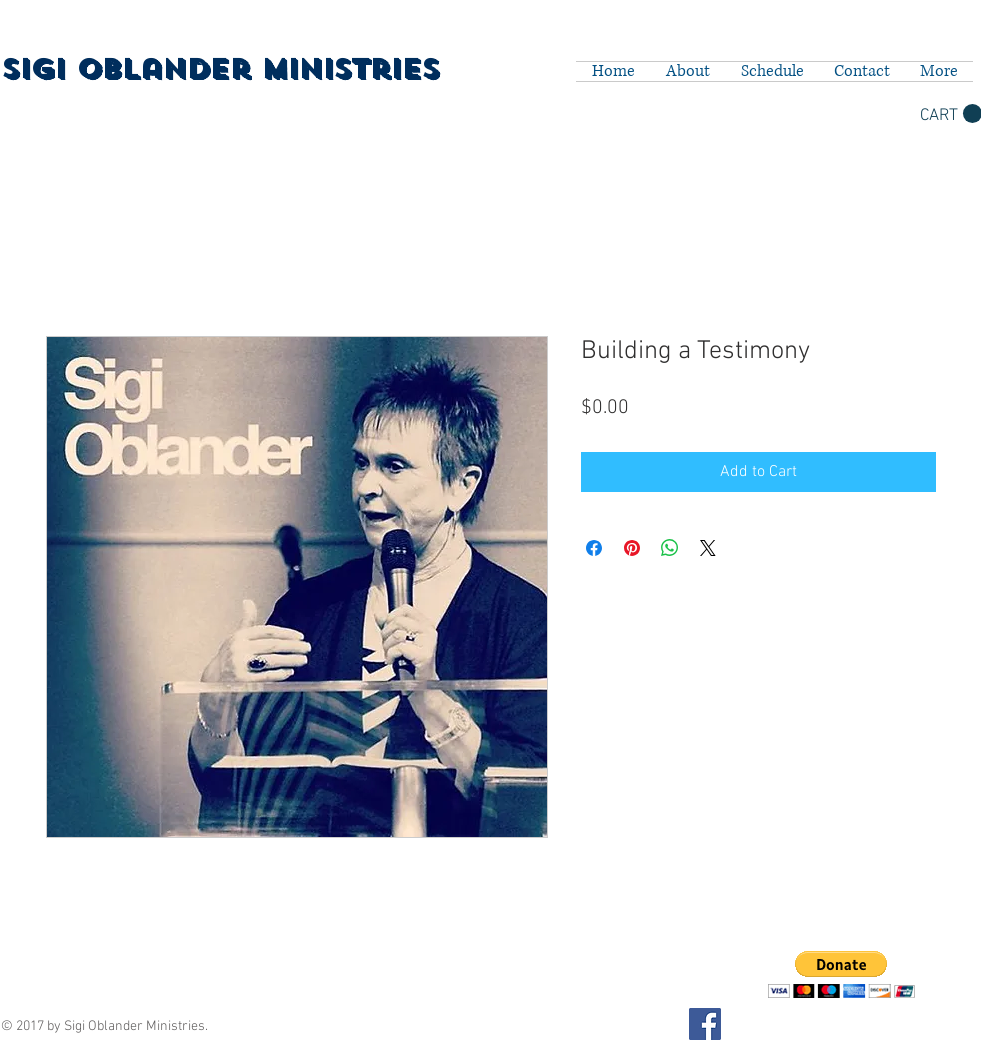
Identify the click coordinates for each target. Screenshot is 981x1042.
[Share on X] (708, 548)
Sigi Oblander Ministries (220, 69)
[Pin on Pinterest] (632, 548)
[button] (841, 974)
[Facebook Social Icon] (705, 1024)
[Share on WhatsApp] (670, 548)
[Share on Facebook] (594, 548)
